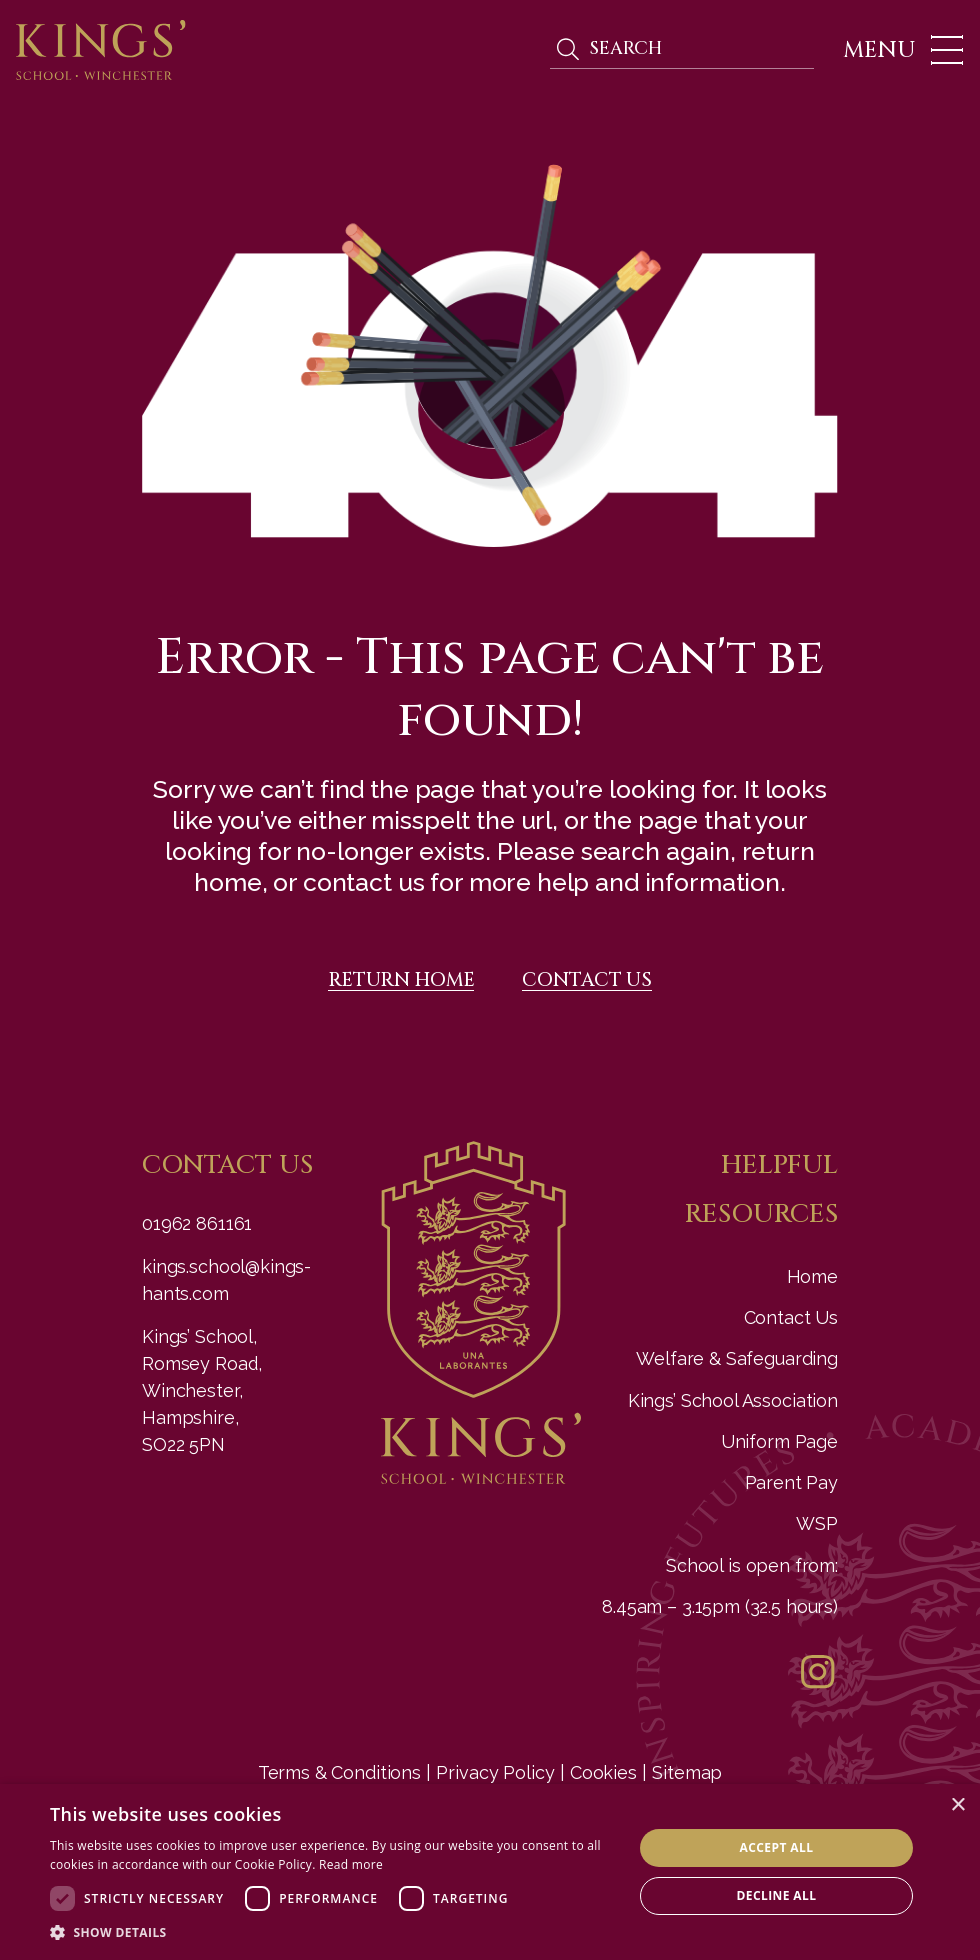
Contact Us (791, 1317)
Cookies (603, 1772)
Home (812, 1276)
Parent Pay (792, 1482)
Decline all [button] (777, 1895)
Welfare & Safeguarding (737, 1358)
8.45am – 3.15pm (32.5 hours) (720, 1606)
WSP (817, 1523)
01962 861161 (197, 1223)
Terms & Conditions (339, 1772)
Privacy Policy (495, 1772)
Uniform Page (779, 1441)
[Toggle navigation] (897, 50)
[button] (333, 1933)
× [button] (957, 1805)
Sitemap (687, 1772)
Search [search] (567, 49)
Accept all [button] (777, 1847)
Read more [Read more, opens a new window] (351, 1864)
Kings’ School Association (733, 1400)
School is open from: (752, 1565)
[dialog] (490, 1872)
